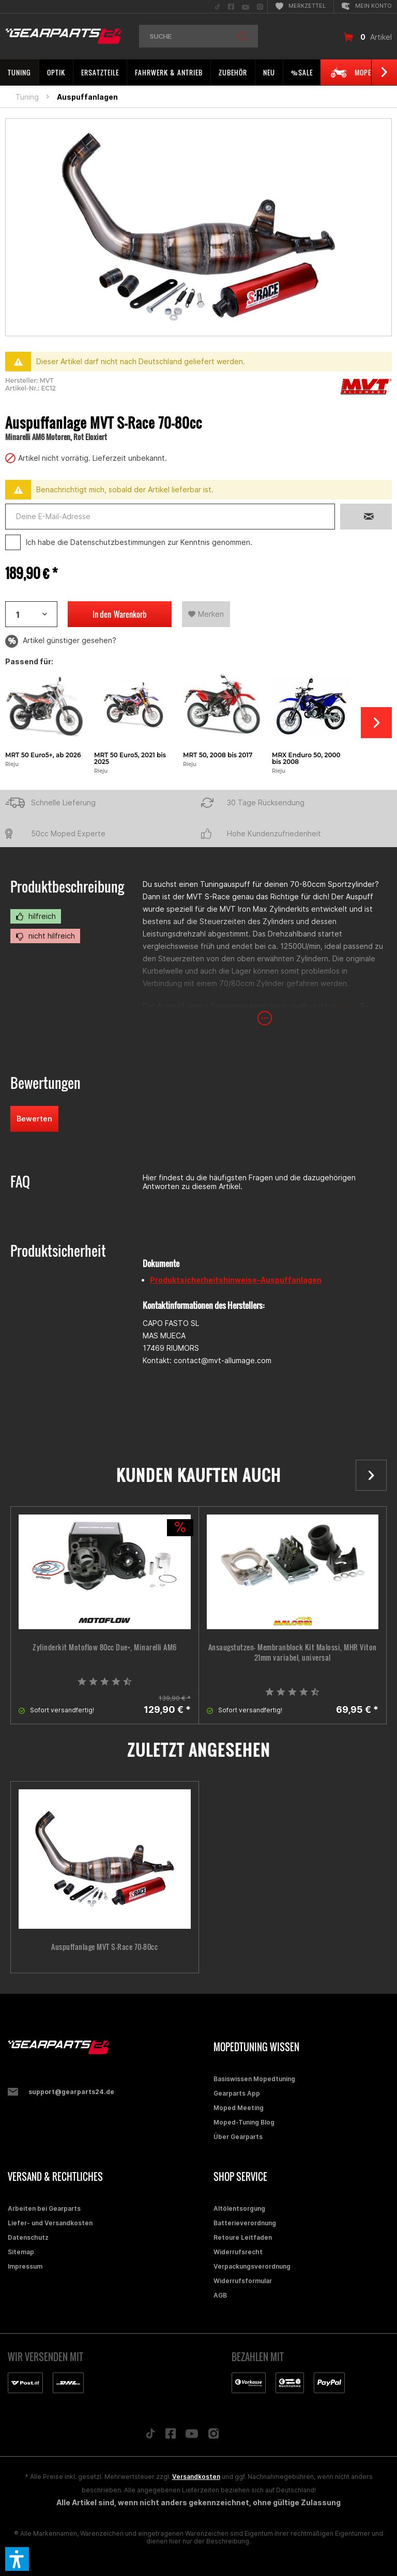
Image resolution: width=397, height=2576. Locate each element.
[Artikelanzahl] (31, 614)
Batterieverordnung (244, 2223)
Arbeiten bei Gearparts (44, 2208)
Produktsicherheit (58, 1250)
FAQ (20, 1181)
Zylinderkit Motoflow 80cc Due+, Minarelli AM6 (105, 1647)
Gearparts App (236, 2093)
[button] (17, 2559)
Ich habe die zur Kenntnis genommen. (139, 542)
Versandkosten (196, 2476)
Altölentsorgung (239, 2208)
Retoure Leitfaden (242, 2237)
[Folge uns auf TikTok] (150, 2436)
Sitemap (21, 2252)
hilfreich (36, 916)
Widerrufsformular (242, 2281)
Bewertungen (45, 1082)
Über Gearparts (238, 2137)
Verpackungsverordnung (252, 2266)
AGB (220, 2295)
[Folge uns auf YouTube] (192, 2436)
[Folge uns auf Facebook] (170, 2436)
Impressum (25, 2266)
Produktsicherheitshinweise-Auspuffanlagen (236, 1279)
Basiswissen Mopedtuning (254, 2079)
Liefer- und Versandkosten (50, 2223)
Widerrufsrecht (238, 2252)
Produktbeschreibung (67, 886)
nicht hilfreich (45, 936)
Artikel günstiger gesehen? (60, 641)
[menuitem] (217, 6)
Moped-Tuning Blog (243, 2122)
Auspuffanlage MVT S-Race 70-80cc (104, 1947)
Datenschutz (28, 2237)
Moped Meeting (238, 2108)
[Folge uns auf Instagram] (213, 2436)
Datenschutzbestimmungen (117, 542)
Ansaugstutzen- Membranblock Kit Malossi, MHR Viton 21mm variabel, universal (292, 1652)
